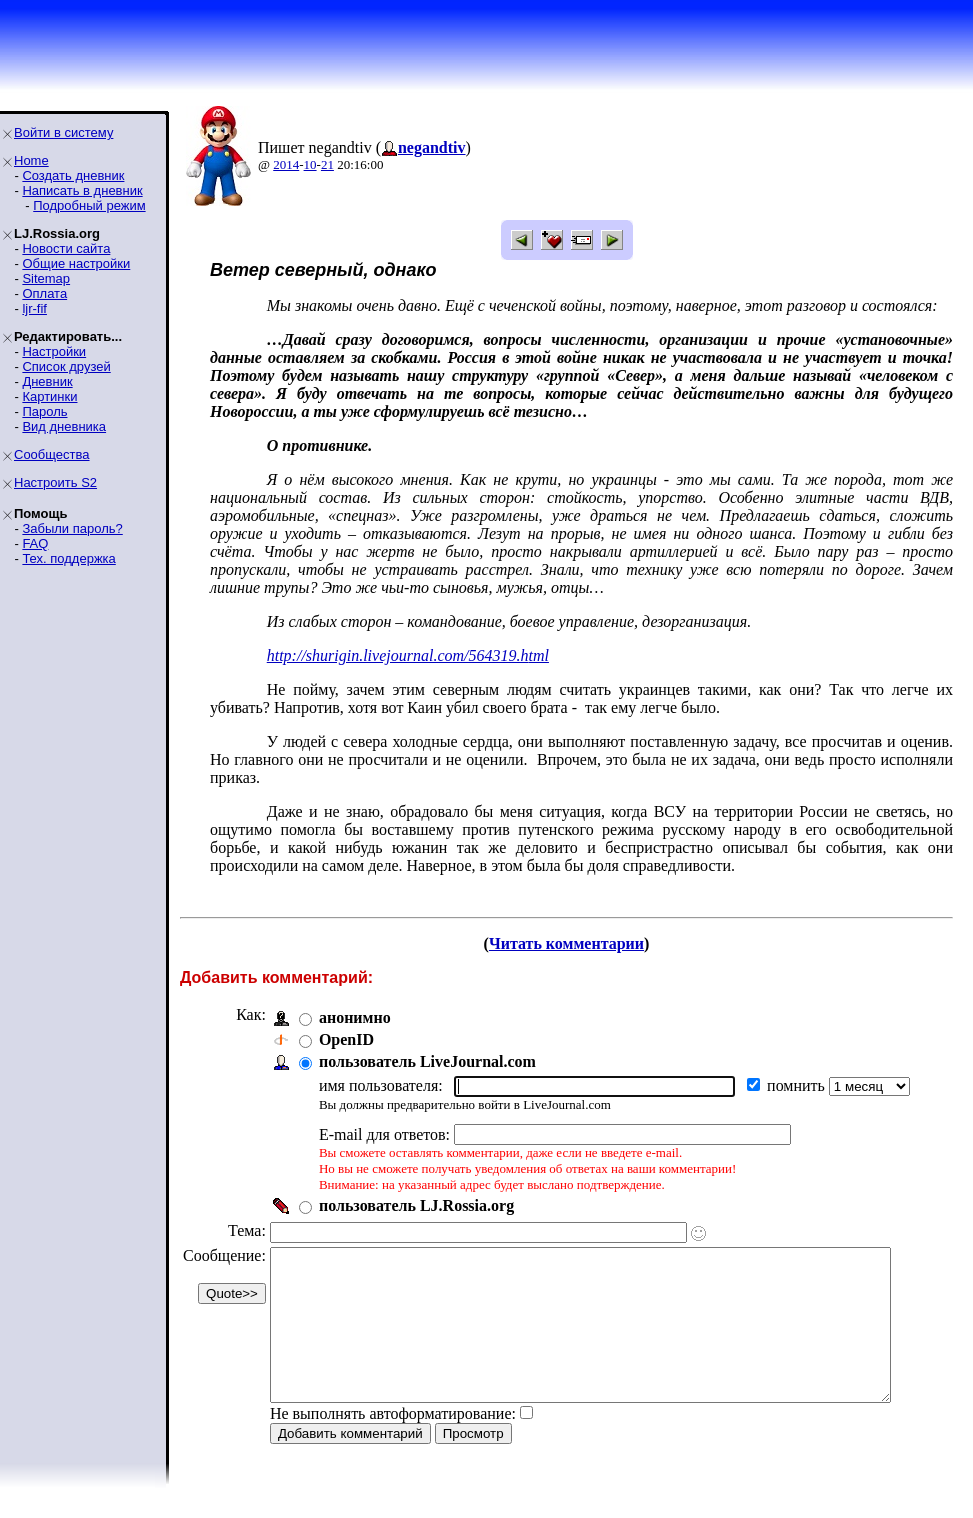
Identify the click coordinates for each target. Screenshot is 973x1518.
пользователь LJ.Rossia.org (416, 1205)
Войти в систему (63, 132)
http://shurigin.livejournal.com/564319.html (408, 655)
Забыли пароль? (72, 528)
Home (31, 160)
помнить (798, 1085)
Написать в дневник (82, 190)
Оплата (44, 293)
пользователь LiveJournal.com (427, 1061)
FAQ (35, 543)
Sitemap (46, 278)
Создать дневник (73, 175)
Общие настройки (76, 263)
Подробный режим (89, 205)
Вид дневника (64, 426)
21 (327, 164)
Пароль (44, 411)
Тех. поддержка (68, 558)
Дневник (47, 381)
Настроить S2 (55, 482)
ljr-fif (34, 308)
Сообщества (52, 454)
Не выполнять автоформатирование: (393, 1443)
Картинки (49, 396)
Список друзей (66, 366)
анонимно (355, 1017)
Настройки (54, 351)
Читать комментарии (574, 943)
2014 (286, 164)
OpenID (346, 1039)
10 (310, 164)
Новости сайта (66, 248)
